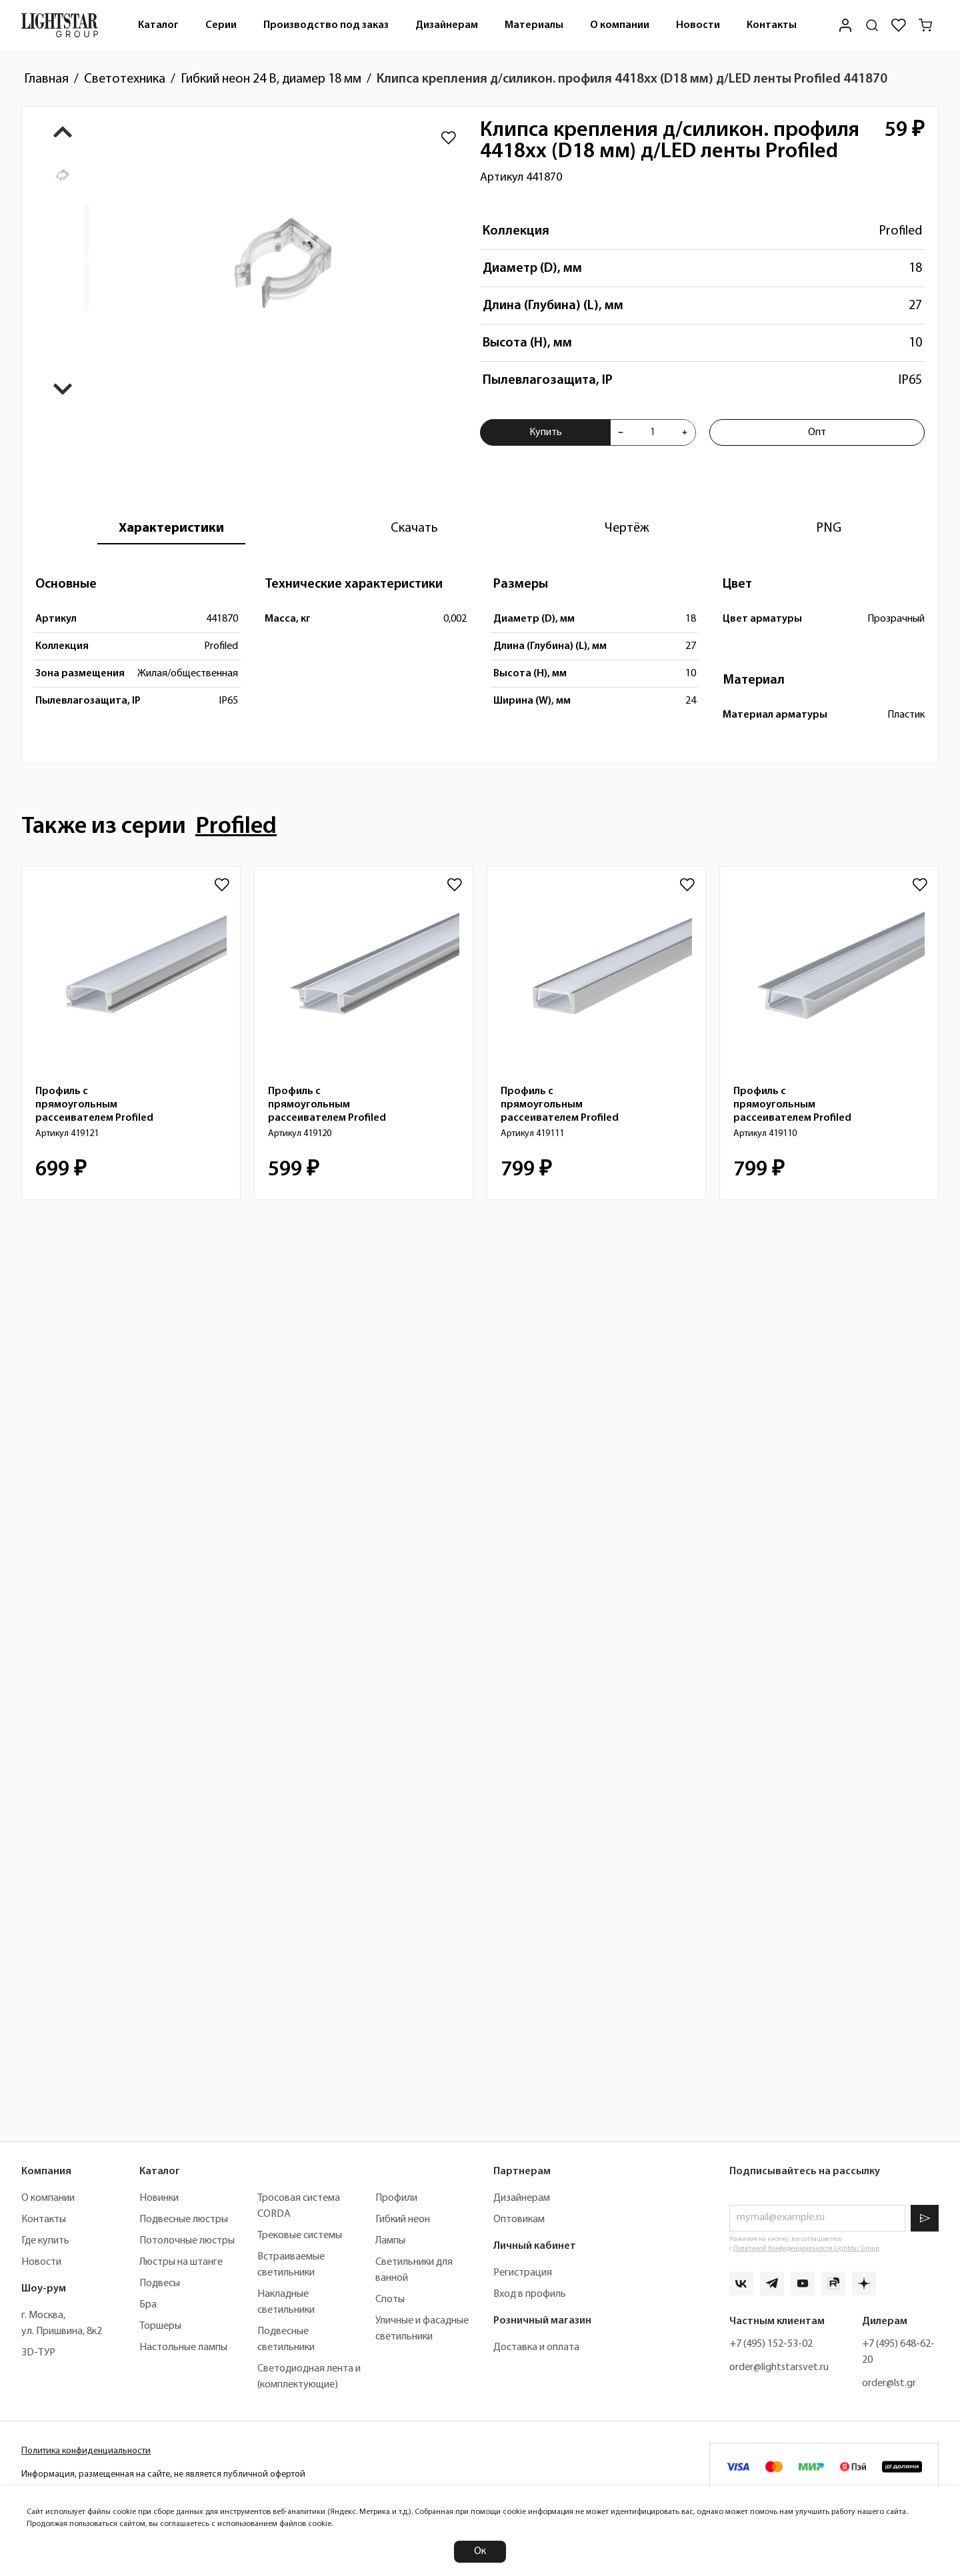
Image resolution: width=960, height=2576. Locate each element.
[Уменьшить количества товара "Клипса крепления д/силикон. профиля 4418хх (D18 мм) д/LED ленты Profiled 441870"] (620, 432)
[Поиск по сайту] (872, 25)
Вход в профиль (529, 2294)
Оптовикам (519, 2219)
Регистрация (522, 2272)
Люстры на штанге (181, 2262)
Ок (480, 2551)
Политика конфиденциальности (86, 2451)
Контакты (772, 25)
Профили (396, 2198)
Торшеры (160, 2326)
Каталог (158, 25)
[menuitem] (158, 25)
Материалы (534, 25)
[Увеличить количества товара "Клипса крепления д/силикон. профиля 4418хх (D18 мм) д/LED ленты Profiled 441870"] (684, 432)
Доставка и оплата (536, 2347)
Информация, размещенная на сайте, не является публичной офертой (163, 2474)
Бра (148, 2304)
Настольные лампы (183, 2347)
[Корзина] (925, 25)
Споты (390, 2299)
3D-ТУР (38, 2352)
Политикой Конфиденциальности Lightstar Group (806, 2248)
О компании (619, 25)
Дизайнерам (446, 25)
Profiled (900, 231)
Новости (698, 25)
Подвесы (159, 2283)
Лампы (390, 2241)
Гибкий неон (402, 2219)
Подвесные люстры (183, 2219)
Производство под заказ (326, 25)
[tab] (171, 528)
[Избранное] (898, 25)
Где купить (45, 2241)
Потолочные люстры (187, 2241)
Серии (221, 25)
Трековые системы (299, 2235)
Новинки (159, 2198)
